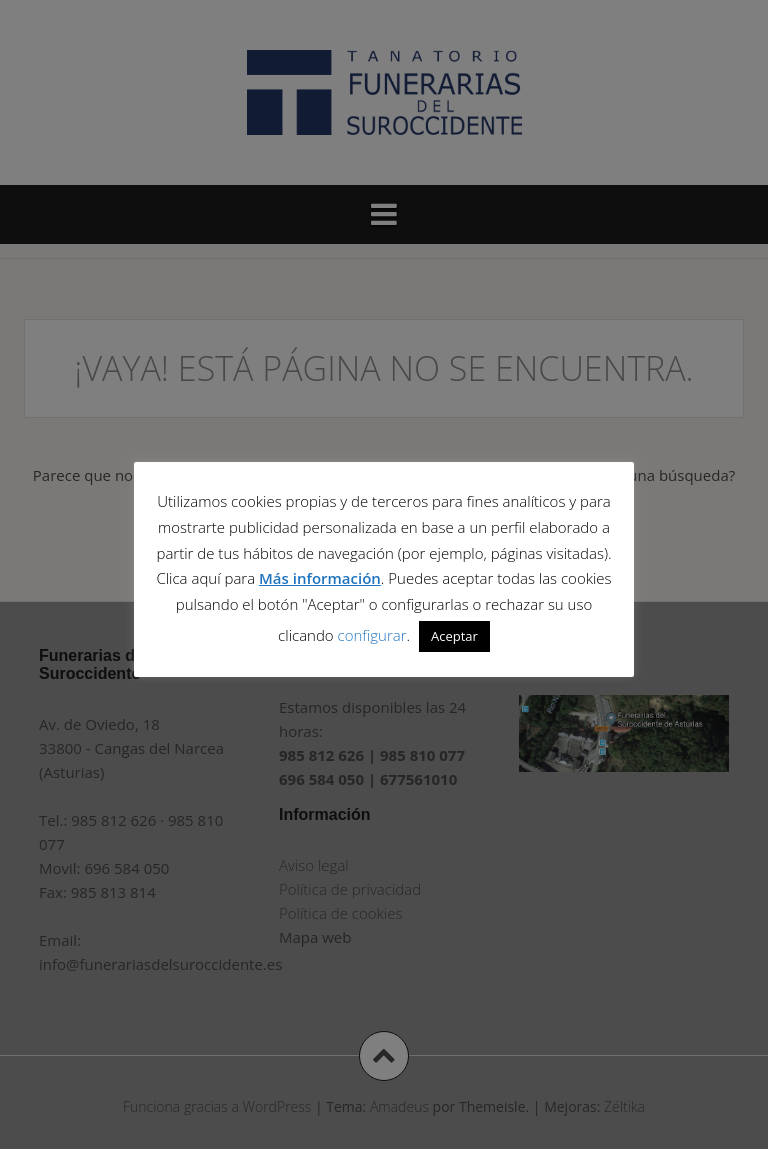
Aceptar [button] (454, 636)
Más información (320, 578)
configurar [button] (372, 635)
